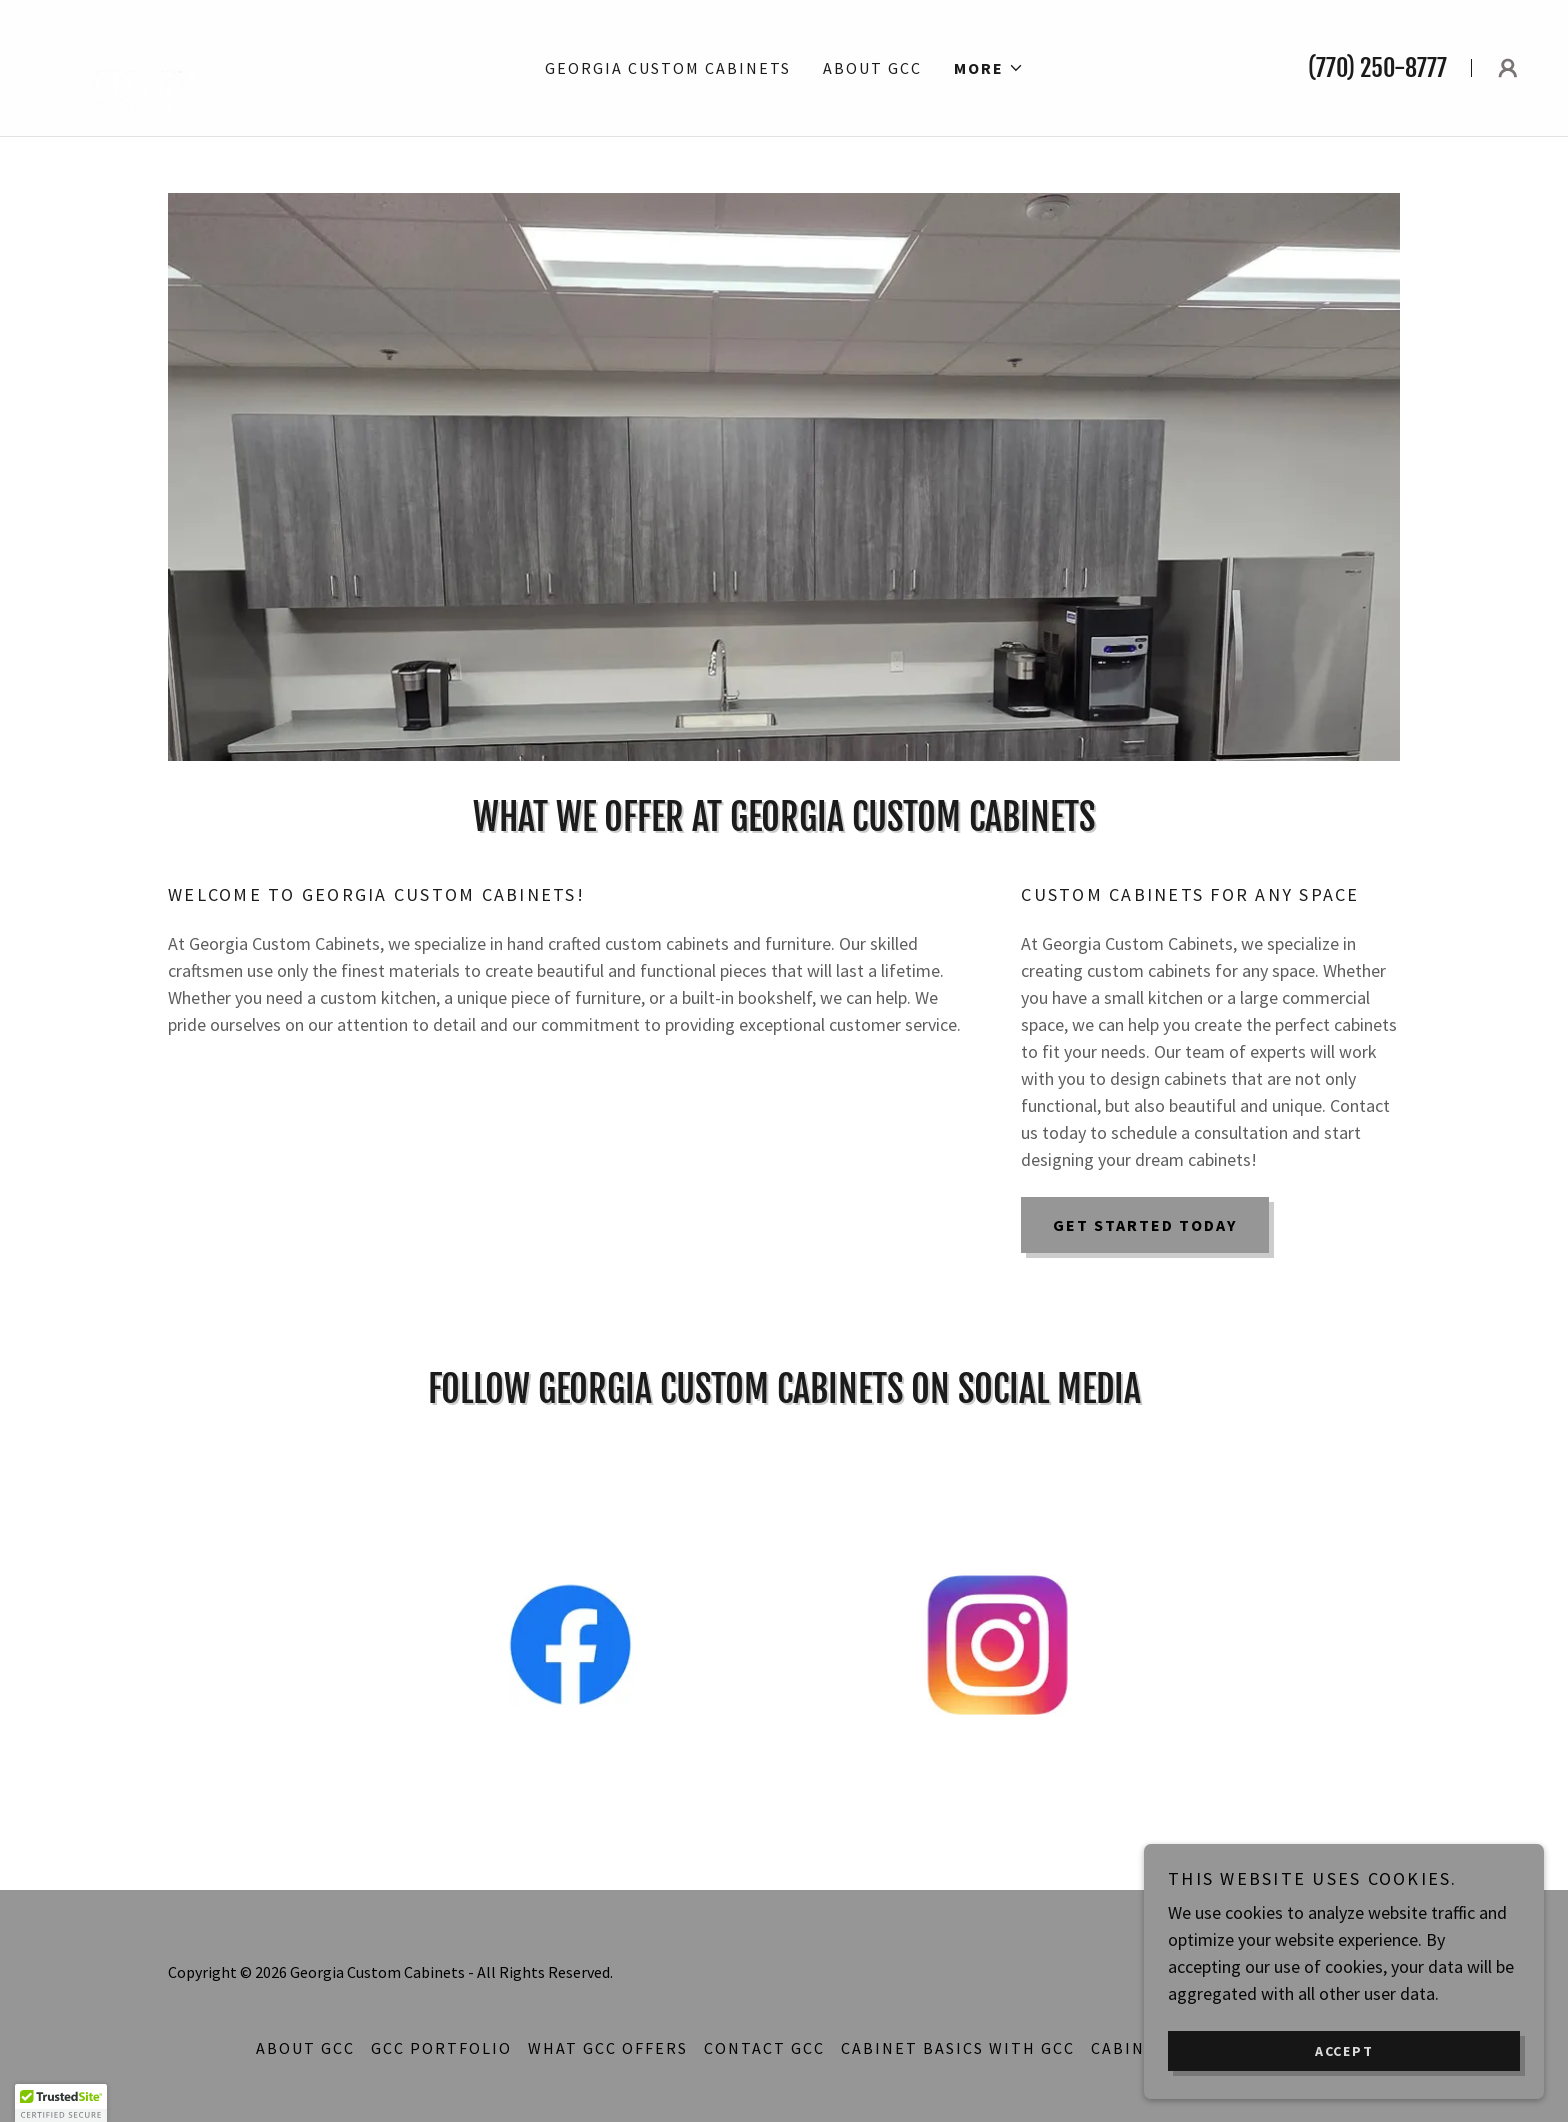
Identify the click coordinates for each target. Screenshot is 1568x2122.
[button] (989, 68)
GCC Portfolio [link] (441, 2048)
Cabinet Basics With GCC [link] (958, 2048)
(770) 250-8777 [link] (1377, 68)
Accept (1344, 2050)
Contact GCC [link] (764, 2048)
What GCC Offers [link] (608, 2048)
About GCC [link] (872, 68)
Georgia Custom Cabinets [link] (668, 68)
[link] (147, 65)
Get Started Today (1145, 1225)
